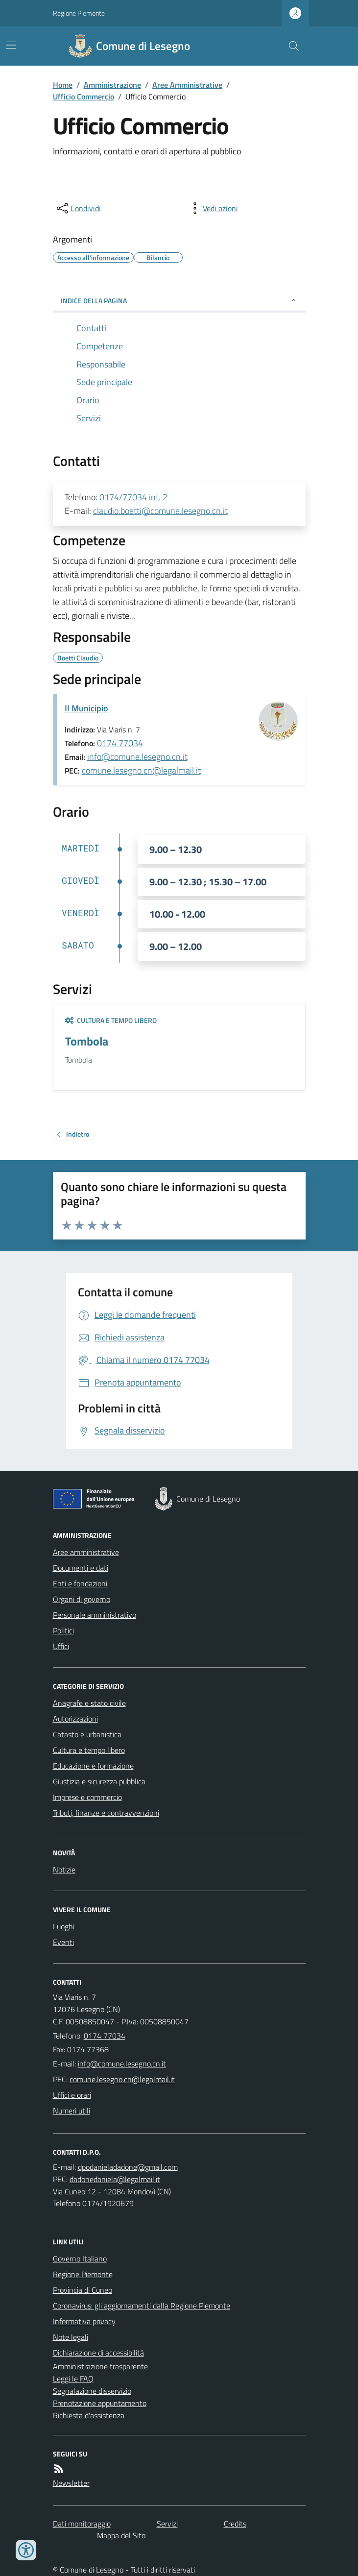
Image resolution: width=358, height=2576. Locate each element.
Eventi (63, 1942)
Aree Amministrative (187, 85)
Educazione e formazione (93, 1766)
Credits (235, 2523)
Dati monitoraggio (82, 2523)
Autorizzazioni (75, 1719)
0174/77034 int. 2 (133, 497)
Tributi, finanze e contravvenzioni (106, 1813)
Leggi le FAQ (73, 2378)
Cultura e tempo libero (111, 1020)
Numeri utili (71, 2110)
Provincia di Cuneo (82, 2290)
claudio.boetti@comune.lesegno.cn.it (160, 510)
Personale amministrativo (94, 1615)
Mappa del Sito (121, 2535)
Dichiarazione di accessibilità (98, 2352)
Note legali (70, 2337)
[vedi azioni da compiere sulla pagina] (212, 208)
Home (62, 85)
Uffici (61, 1646)
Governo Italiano (80, 2258)
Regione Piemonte (79, 13)
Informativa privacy (84, 2321)
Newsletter (71, 2483)
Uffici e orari (72, 2095)
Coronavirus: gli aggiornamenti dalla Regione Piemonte (141, 2305)
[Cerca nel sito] (289, 46)
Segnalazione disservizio (92, 2391)
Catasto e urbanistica (87, 1734)
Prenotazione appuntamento (99, 2403)
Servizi (167, 2523)
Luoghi (63, 1926)
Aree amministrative (86, 1552)
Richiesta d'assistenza (88, 2415)
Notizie (64, 1869)
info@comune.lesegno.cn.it (137, 756)
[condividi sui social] (78, 208)
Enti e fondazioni (80, 1583)
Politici (63, 1630)
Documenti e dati (80, 1568)
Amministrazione (112, 85)
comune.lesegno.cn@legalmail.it (141, 770)
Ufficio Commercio (83, 96)
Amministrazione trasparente (100, 2366)
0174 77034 (120, 743)
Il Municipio (86, 708)
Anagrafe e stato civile (89, 1703)
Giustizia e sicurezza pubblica (99, 1781)
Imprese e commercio (87, 1797)
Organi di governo (81, 1599)
